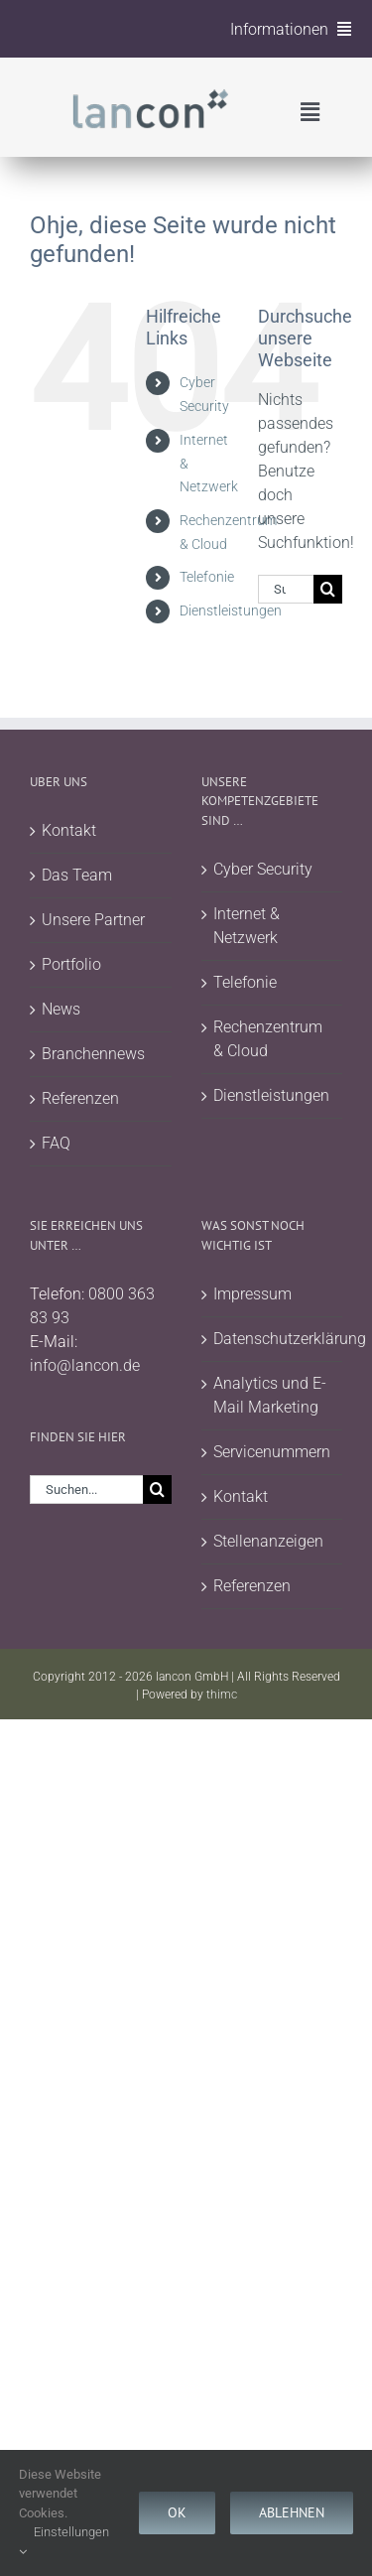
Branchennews (93, 1053)
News (61, 1009)
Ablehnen (291, 2512)
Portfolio (71, 964)
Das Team (77, 875)
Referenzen (80, 1098)
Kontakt (69, 830)
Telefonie (207, 577)
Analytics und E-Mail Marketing (269, 1395)
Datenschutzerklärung (273, 1338)
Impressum (252, 1294)
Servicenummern (271, 1451)
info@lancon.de (85, 1365)
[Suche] (327, 589)
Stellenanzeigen (268, 1541)
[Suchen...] (285, 589)
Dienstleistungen (231, 610)
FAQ (56, 1143)
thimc (221, 1694)
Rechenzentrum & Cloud (267, 1038)
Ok (177, 2512)
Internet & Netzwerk (246, 925)
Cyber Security (262, 869)
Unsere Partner (93, 919)
